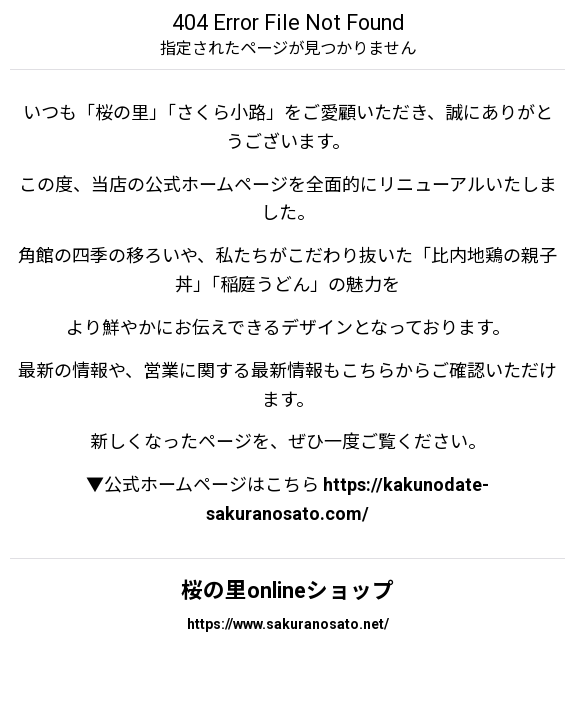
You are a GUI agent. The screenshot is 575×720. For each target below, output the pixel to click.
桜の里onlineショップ (287, 590)
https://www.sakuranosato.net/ (288, 624)
